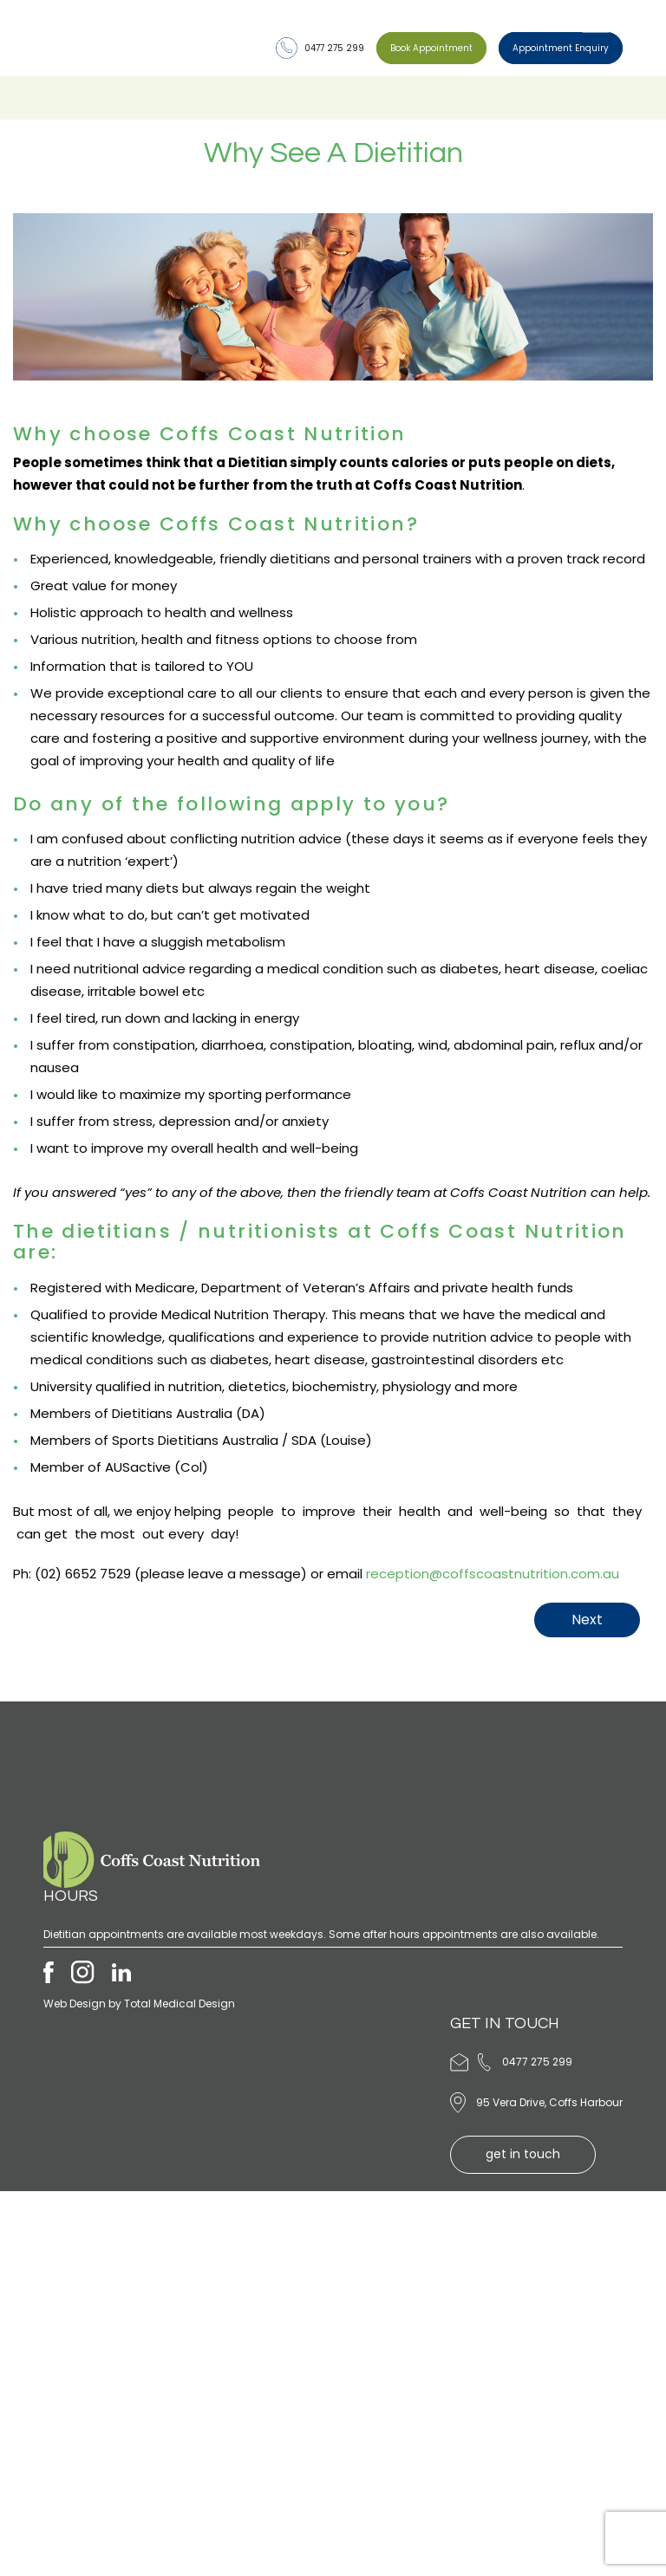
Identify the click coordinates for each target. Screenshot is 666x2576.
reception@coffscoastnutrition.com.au (492, 1573)
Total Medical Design (179, 2003)
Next (587, 1620)
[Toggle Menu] (596, 24)
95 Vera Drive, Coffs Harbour (549, 2102)
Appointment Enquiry (561, 48)
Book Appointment (431, 48)
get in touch (523, 2154)
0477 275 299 (320, 48)
